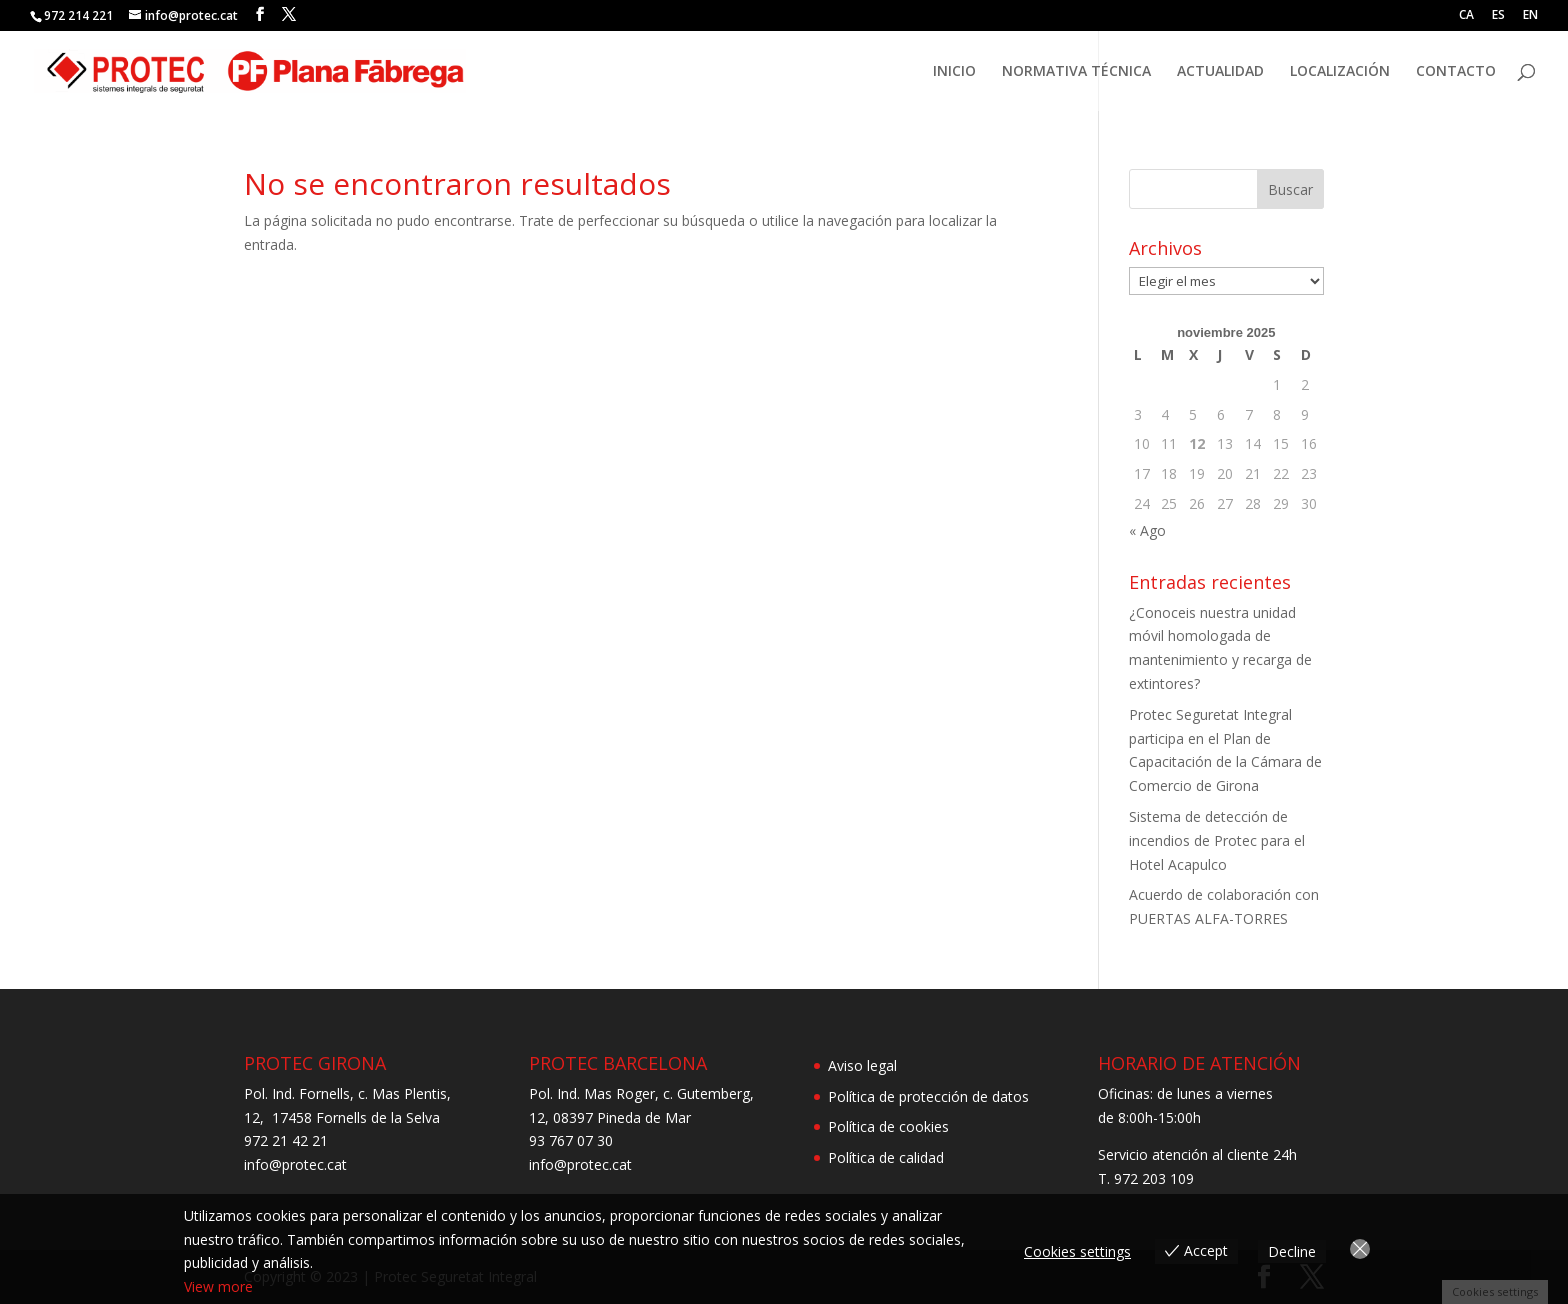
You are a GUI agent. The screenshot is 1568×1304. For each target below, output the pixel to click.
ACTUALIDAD (1220, 72)
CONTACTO (1456, 72)
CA (1466, 16)
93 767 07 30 (571, 1140)
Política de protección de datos (928, 1096)
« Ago (1147, 530)
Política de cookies (888, 1126)
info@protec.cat (295, 1164)
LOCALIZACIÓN (1340, 72)
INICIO (954, 72)
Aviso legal (862, 1065)
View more (218, 1286)
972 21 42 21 (286, 1140)
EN (1530, 16)
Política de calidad (886, 1157)
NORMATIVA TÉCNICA (1076, 72)
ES (1498, 16)
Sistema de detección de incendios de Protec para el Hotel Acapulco (1217, 840)
